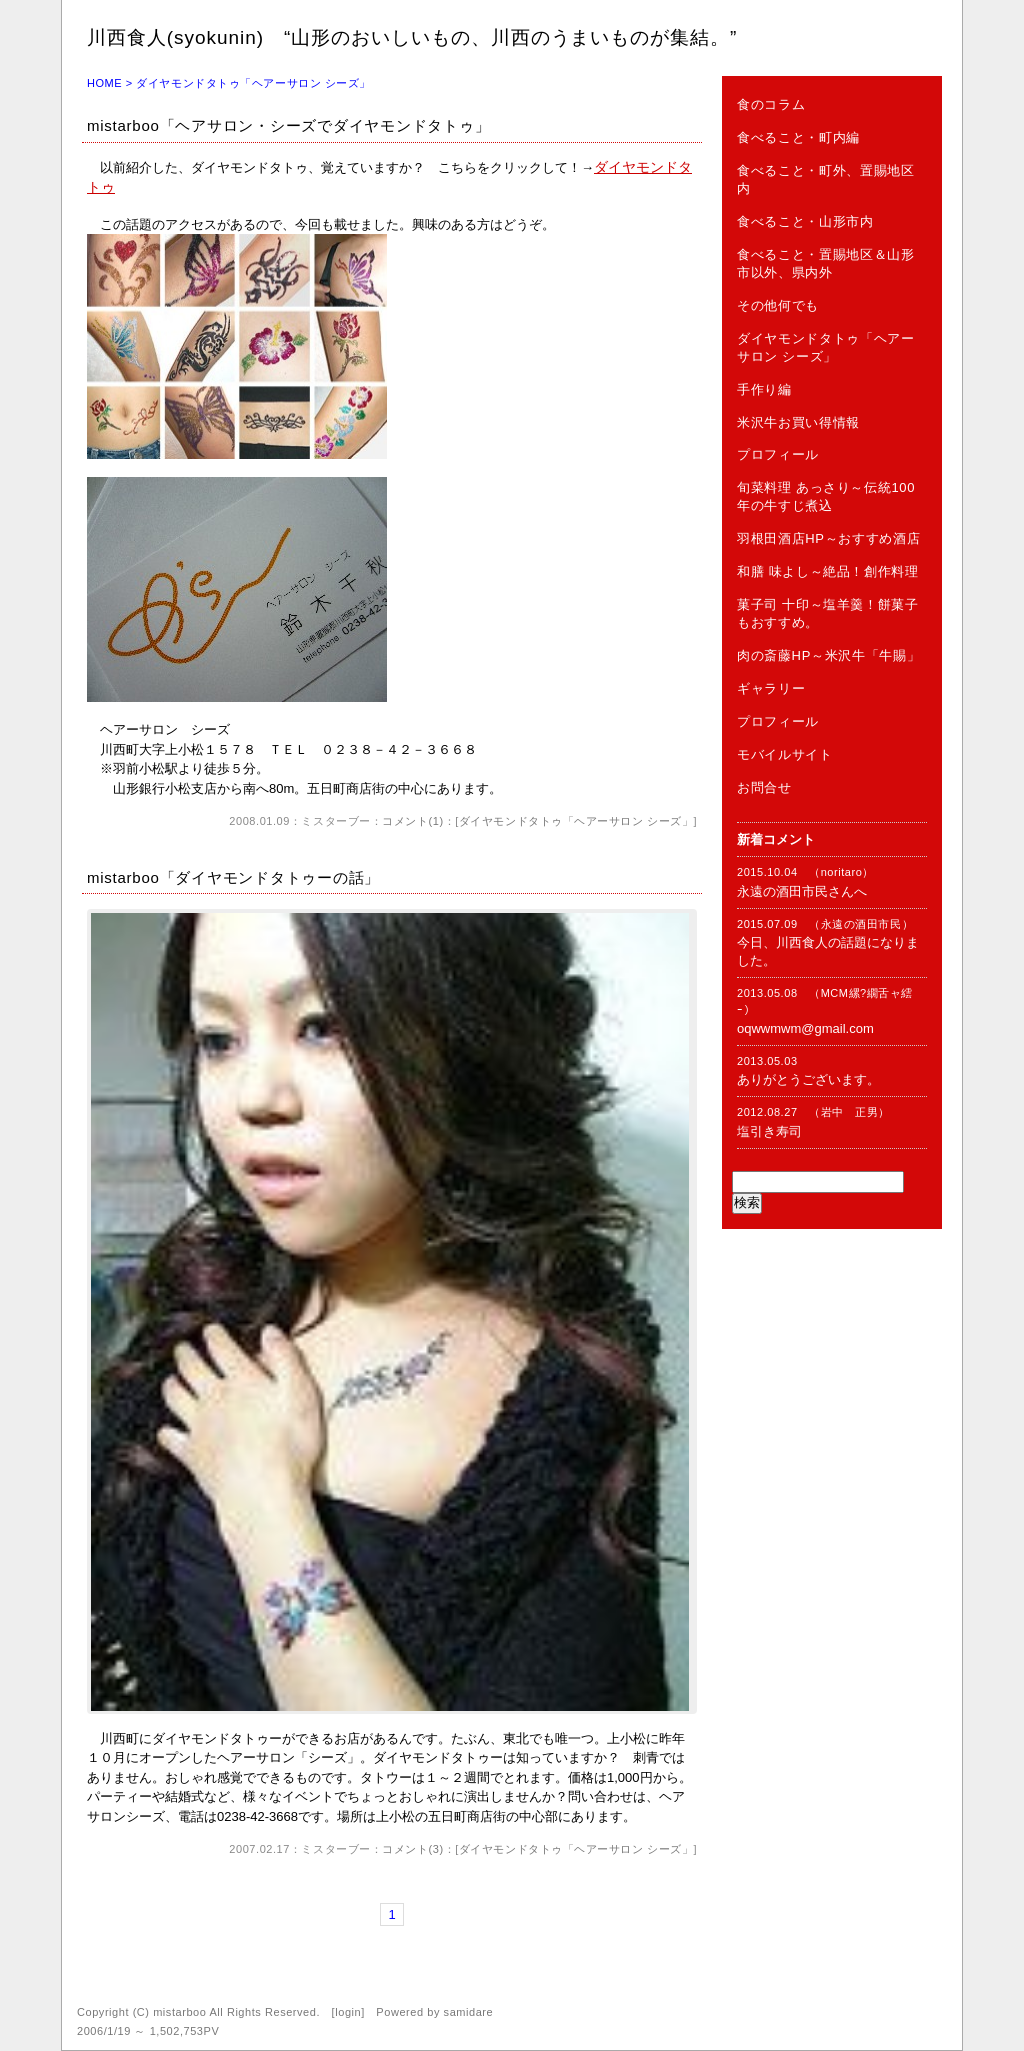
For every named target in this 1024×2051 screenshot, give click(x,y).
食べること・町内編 (798, 137)
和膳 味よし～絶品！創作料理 (828, 571)
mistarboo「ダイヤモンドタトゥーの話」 (233, 877)
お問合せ (764, 787)
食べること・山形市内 (805, 221)
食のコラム (771, 104)
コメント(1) (412, 821)
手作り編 (764, 389)
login (348, 2012)
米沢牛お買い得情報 (798, 422)
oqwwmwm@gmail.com (805, 1028)
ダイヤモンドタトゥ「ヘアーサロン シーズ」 (576, 821)
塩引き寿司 (769, 1131)
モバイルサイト (785, 754)
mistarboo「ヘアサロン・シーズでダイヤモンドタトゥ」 (288, 125)
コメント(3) (412, 1849)
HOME (104, 83)
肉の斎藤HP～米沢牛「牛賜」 (828, 655)
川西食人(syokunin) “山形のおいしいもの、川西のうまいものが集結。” (412, 37)
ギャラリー (771, 688)
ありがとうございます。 (808, 1079)
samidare (469, 2012)
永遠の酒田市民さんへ (802, 891)
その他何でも (778, 305)
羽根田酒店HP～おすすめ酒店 (828, 538)
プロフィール (778, 454)
